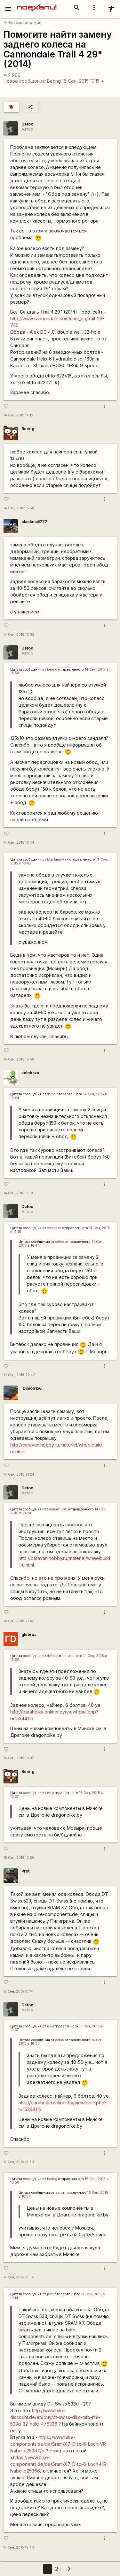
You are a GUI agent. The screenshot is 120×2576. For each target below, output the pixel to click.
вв (49, 1793)
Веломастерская (23, 22)
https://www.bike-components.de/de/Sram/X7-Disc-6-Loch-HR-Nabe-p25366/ (59, 2464)
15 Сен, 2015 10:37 (19, 1758)
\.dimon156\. (57, 1509)
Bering (54, 81)
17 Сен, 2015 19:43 (19, 2547)
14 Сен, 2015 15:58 (19, 508)
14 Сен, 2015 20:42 (19, 1375)
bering (52, 669)
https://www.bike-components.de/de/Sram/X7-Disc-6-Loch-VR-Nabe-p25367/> (59, 2444)
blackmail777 (34, 521)
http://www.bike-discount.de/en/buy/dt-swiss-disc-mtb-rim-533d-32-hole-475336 (55, 2417)
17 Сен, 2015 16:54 (19, 2277)
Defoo (27, 124)
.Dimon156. (32, 1388)
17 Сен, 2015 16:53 (19, 2162)
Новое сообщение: (25, 81)
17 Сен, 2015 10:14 (18, 1991)
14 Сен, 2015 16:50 (19, 1059)
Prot (25, 1871)
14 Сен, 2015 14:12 (18, 415)
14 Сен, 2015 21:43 (19, 1621)
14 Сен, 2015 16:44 (19, 842)
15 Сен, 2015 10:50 (19, 1858)
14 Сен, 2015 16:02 (19, 635)
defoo (51, 1094)
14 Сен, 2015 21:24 (19, 1474)
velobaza (30, 1072)
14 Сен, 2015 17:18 (18, 1193)
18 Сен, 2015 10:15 (83, 81)
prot (50, 2294)
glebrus (28, 1634)
